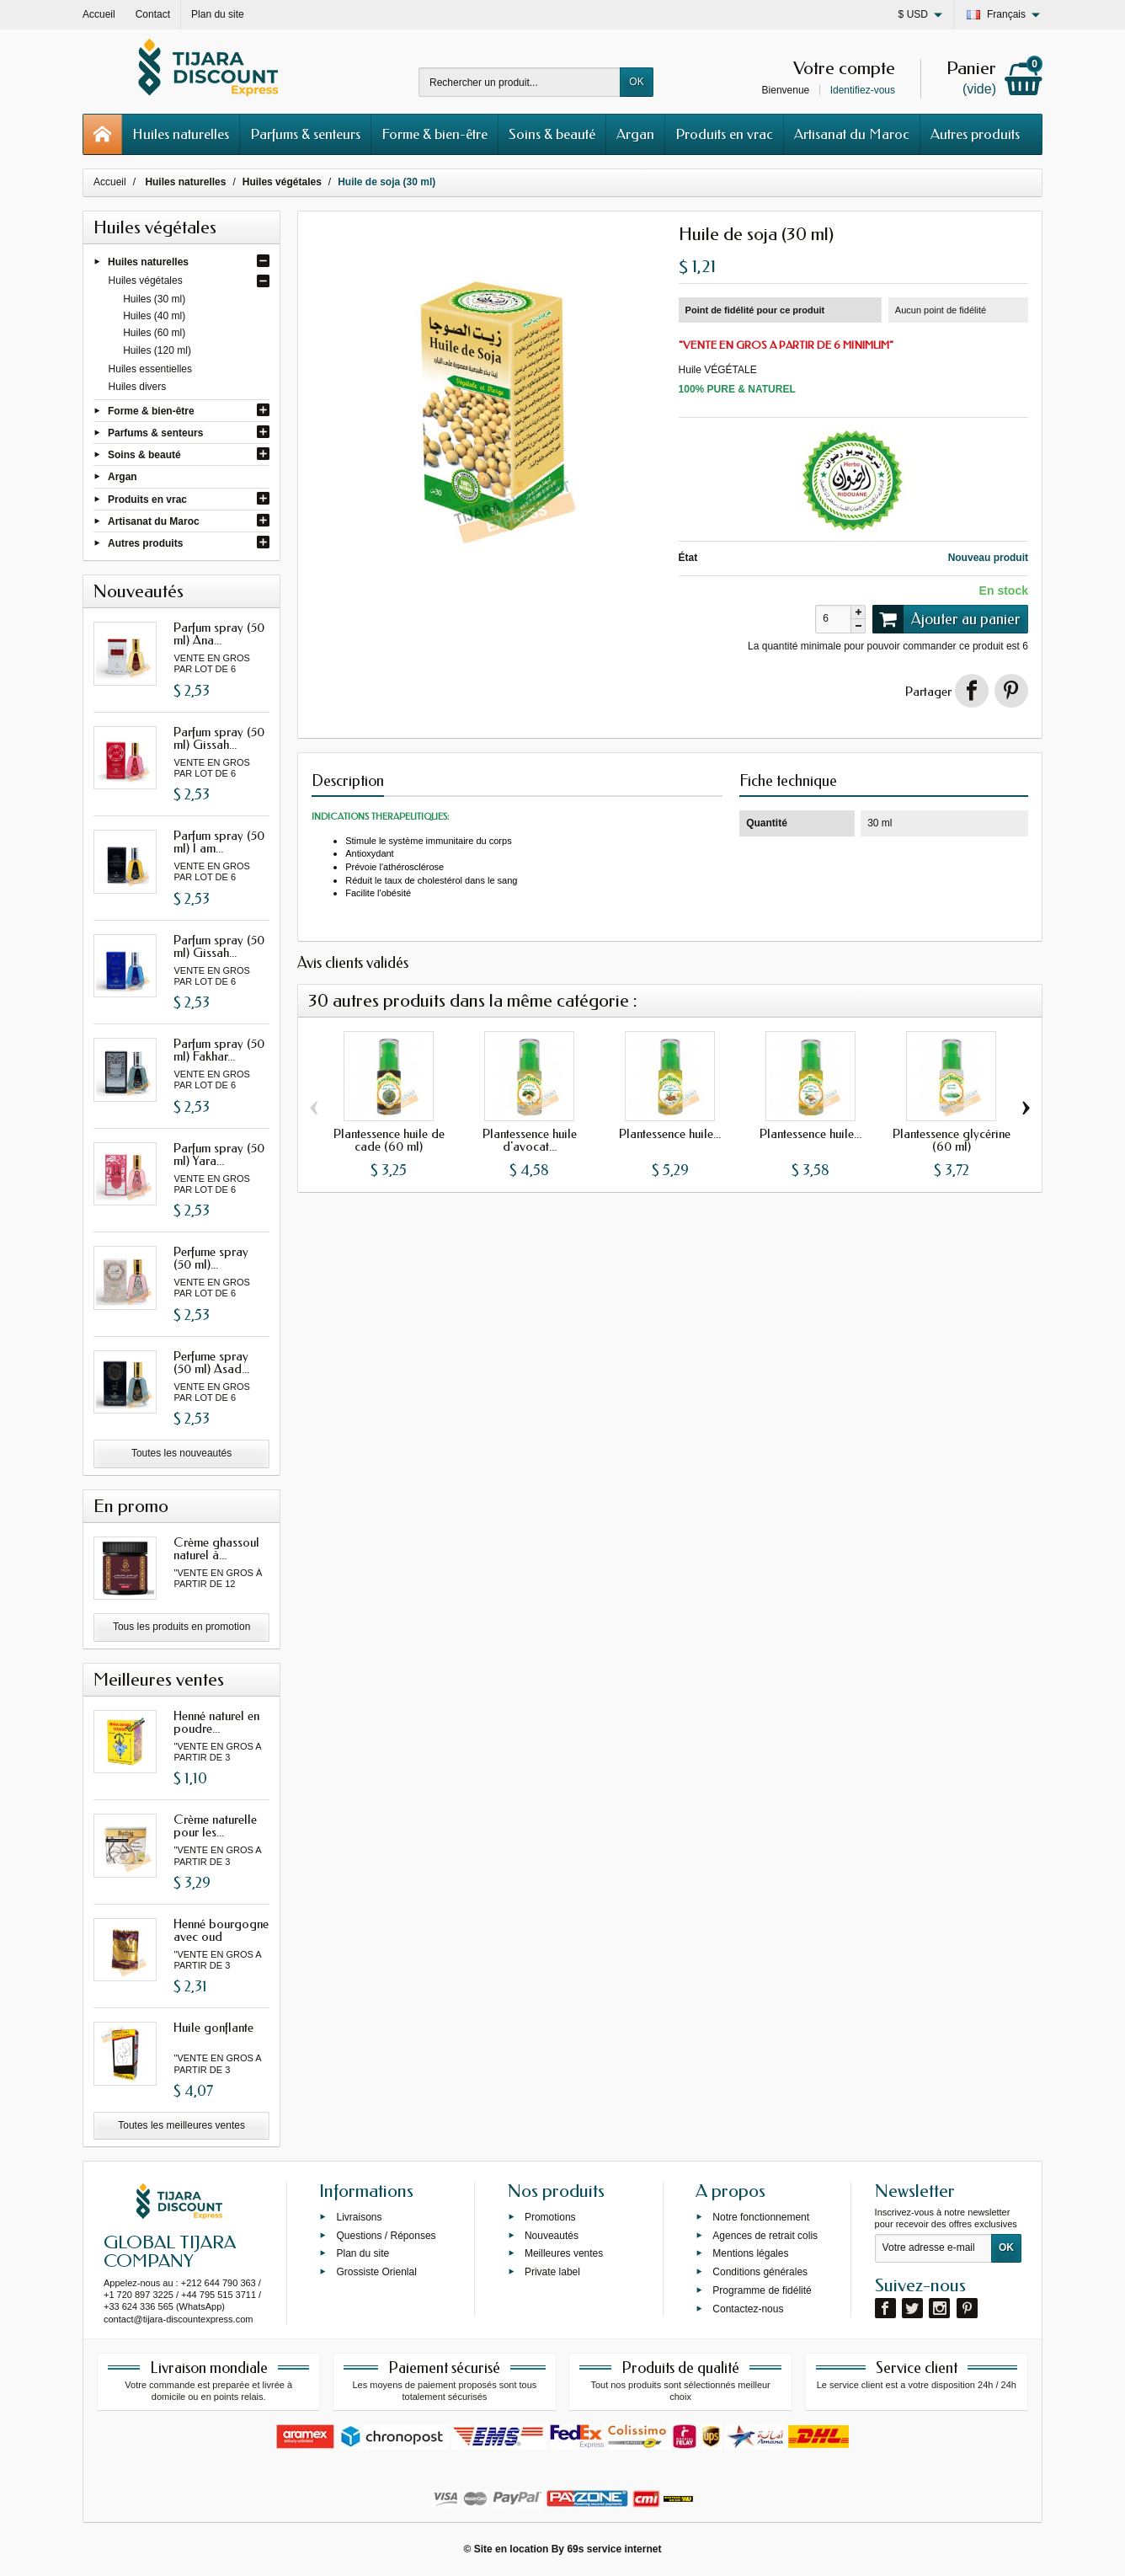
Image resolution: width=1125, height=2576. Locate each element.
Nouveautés (551, 2235)
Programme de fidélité (761, 2290)
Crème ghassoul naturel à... (216, 1549)
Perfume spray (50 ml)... (210, 1258)
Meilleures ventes (564, 2253)
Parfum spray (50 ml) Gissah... (218, 738)
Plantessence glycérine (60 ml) (951, 1140)
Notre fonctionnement (760, 2216)
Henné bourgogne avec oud (221, 1930)
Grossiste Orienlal (376, 2272)
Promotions (550, 2216)
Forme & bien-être (434, 134)
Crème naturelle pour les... (215, 1826)
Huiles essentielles (150, 369)
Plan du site (362, 2253)
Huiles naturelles (180, 134)
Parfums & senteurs (305, 134)
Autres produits (975, 134)
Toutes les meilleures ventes (181, 2125)
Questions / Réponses (385, 2235)
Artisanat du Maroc (851, 134)
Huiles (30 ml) (154, 299)
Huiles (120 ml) (157, 350)
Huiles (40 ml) (154, 316)
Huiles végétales (146, 280)
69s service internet (614, 2549)
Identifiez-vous (862, 90)
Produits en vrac (724, 134)
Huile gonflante (213, 2027)
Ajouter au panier (946, 619)
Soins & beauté (552, 134)
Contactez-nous (747, 2308)
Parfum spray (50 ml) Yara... (218, 1154)
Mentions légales (750, 2253)
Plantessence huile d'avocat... (530, 1140)
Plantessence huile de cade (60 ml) (389, 1140)
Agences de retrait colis (765, 2235)
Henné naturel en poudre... (216, 1722)
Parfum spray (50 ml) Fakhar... (218, 1050)
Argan (635, 134)
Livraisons (358, 2216)
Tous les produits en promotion (181, 1627)
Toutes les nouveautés (181, 1453)
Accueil (109, 182)
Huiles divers (138, 387)
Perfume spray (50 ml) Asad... (211, 1362)
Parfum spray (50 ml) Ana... (218, 634)
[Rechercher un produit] (520, 82)
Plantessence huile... (670, 1133)
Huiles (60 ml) (154, 333)
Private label (552, 2272)
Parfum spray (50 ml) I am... (218, 842)
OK (636, 82)
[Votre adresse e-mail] (933, 2248)
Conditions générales (760, 2272)
